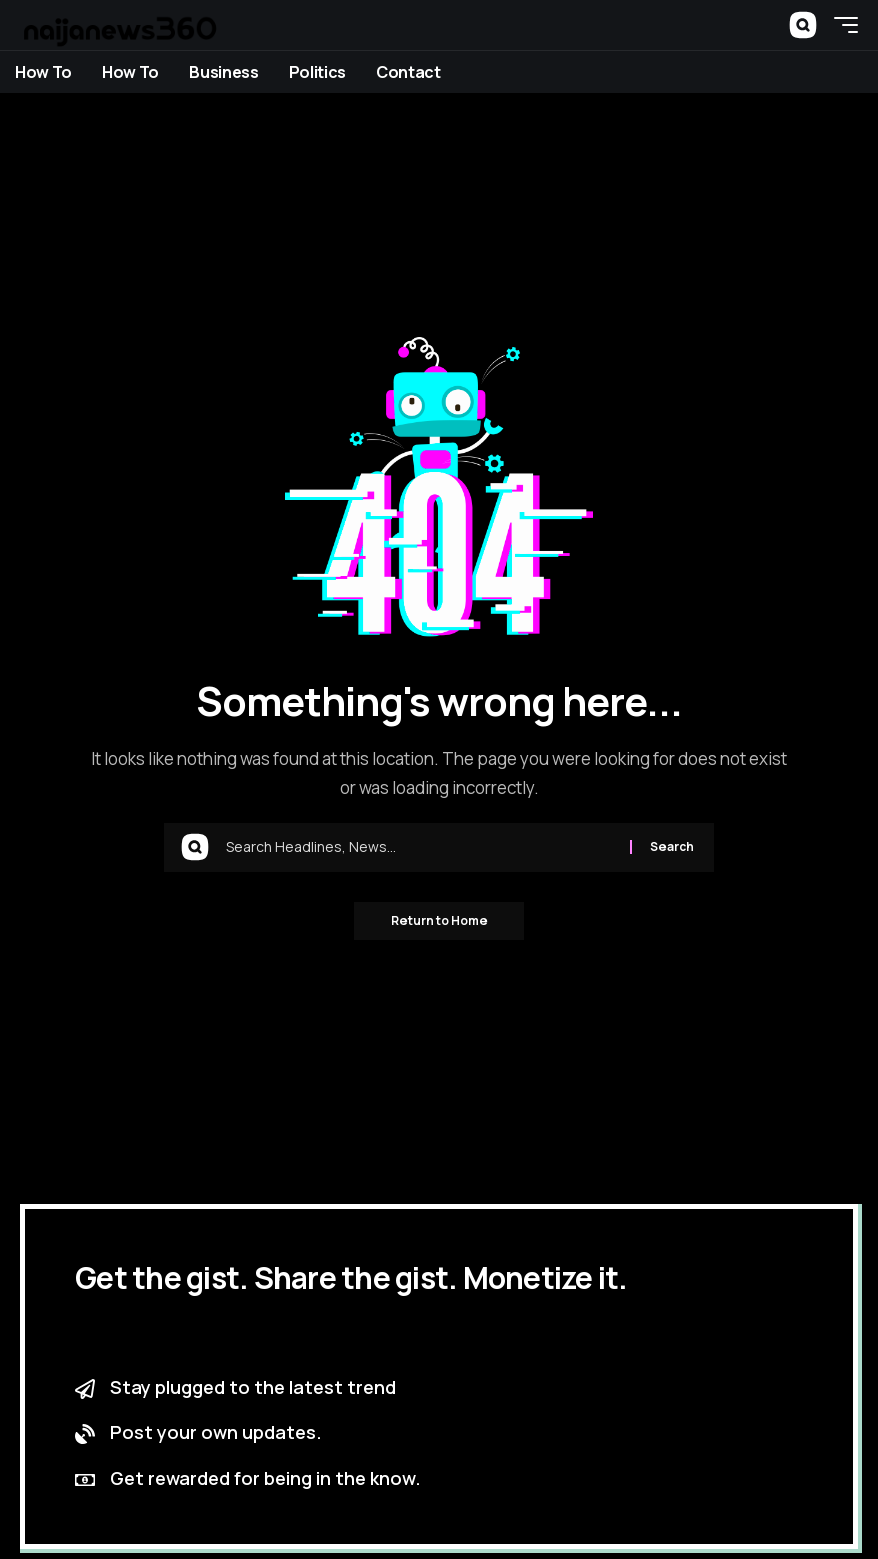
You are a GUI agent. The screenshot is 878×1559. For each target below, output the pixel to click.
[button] (803, 25)
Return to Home (439, 921)
